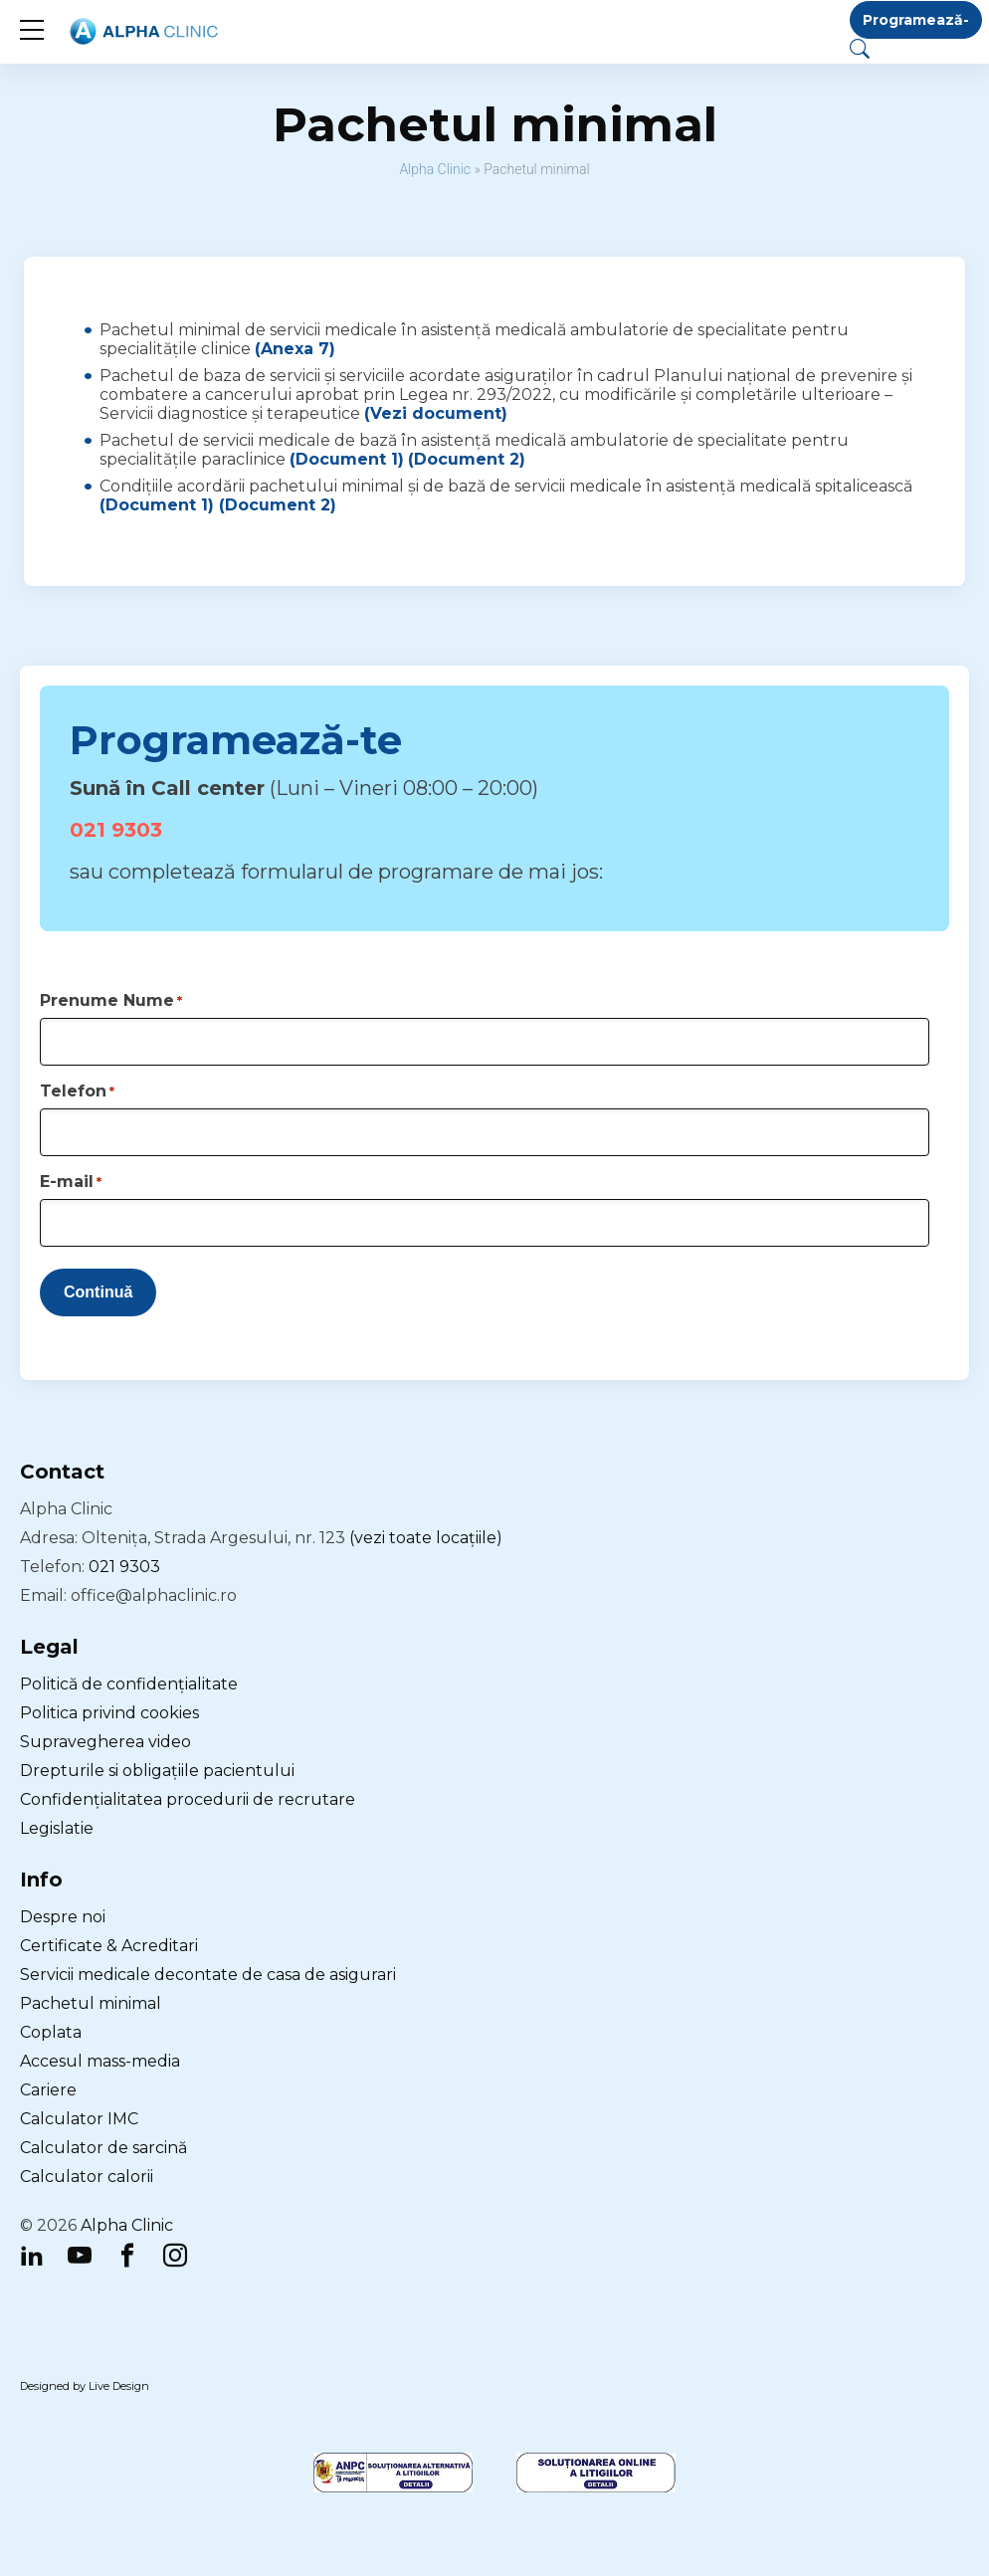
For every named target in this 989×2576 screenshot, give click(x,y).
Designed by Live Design (84, 2386)
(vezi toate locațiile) (425, 1537)
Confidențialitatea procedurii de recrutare (187, 1799)
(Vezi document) (435, 413)
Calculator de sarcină (103, 2147)
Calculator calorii (86, 2176)
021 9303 (116, 830)
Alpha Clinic (435, 169)
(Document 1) (347, 459)
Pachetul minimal (90, 2003)
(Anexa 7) (295, 348)
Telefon (77, 1091)
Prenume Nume (111, 1000)
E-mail (70, 1181)
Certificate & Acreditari (109, 1945)
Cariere (48, 2090)
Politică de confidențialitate (129, 1684)
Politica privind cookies (109, 1712)
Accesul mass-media (100, 2061)
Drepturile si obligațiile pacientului (157, 1770)
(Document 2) (466, 459)
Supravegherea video (105, 1741)
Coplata (51, 2032)
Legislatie (57, 1828)
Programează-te (916, 25)
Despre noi (62, 1916)
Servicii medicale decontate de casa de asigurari (208, 1974)
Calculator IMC (79, 2118)
